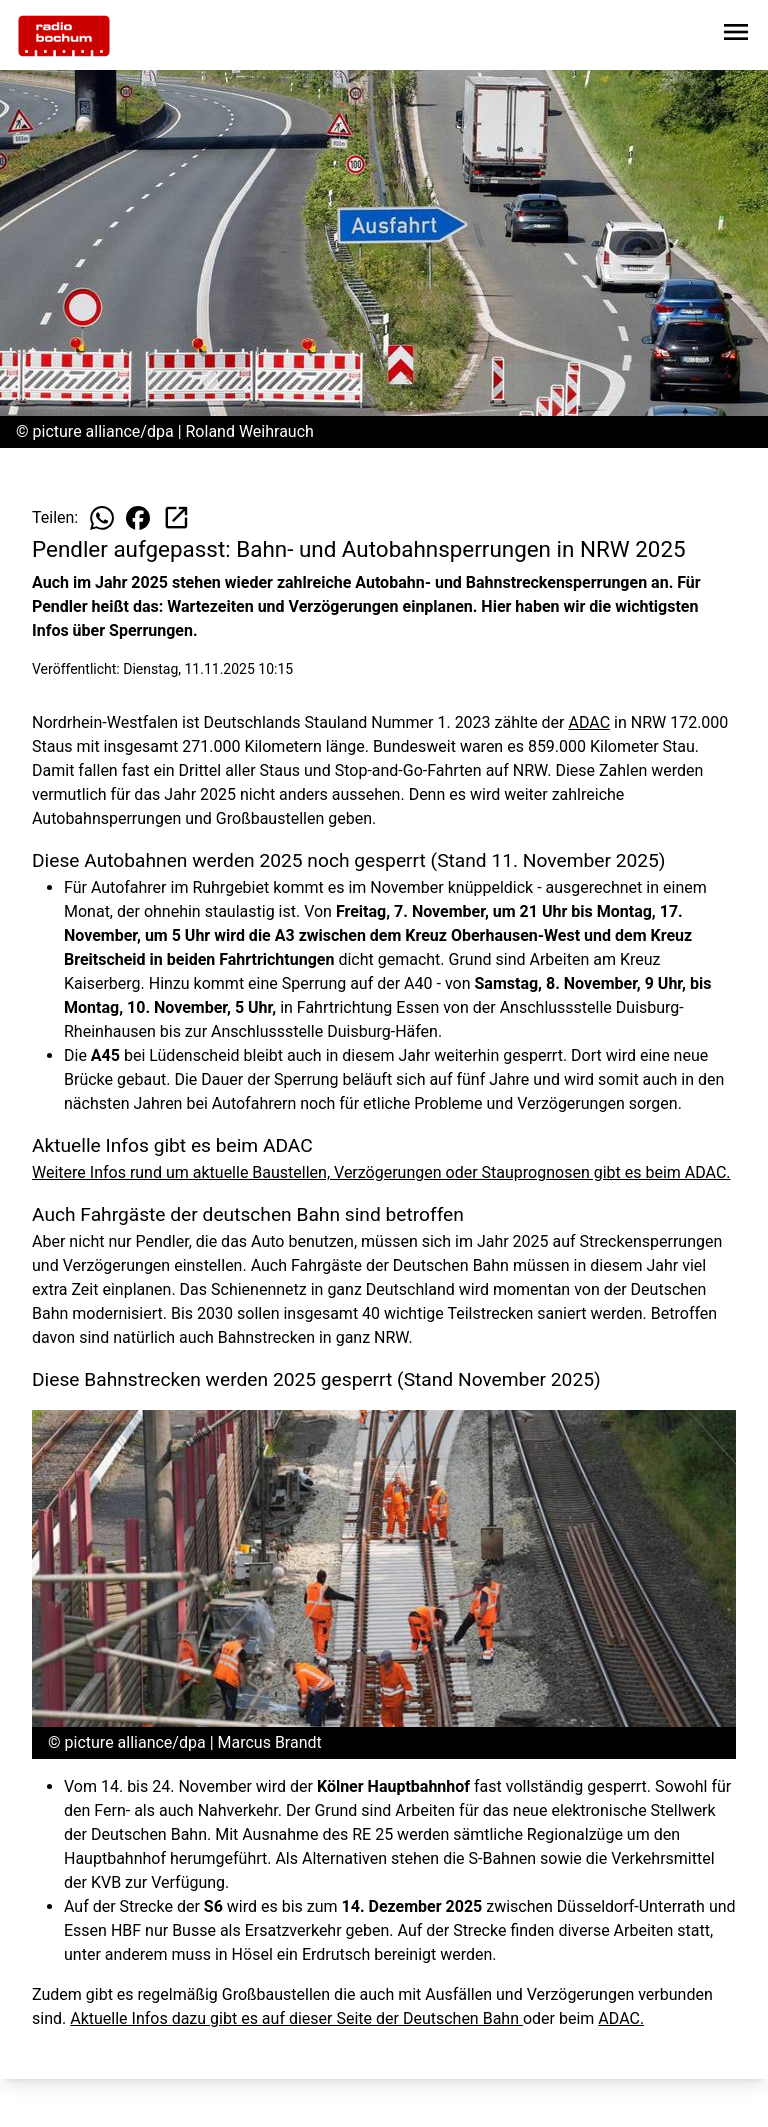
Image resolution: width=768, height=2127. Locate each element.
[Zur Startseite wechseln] (64, 36)
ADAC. (621, 2018)
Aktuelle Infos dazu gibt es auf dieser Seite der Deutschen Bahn (296, 2018)
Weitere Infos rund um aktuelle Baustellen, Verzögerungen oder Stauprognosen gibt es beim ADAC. (381, 1172)
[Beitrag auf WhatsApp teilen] (102, 518)
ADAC (590, 722)
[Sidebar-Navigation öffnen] (736, 35)
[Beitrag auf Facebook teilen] (138, 518)
